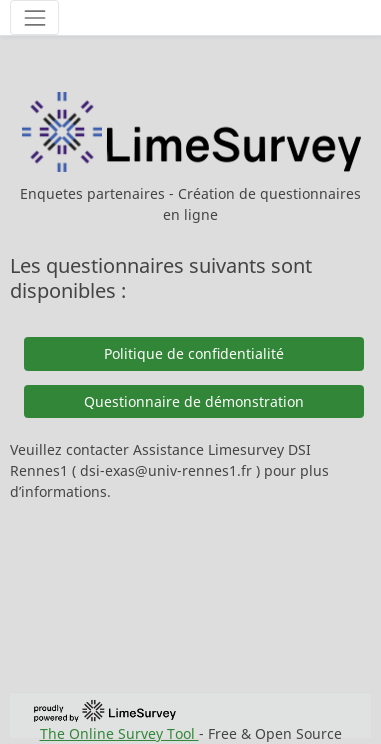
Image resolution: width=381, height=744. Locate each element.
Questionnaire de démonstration (194, 401)
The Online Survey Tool (119, 733)
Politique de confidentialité (194, 353)
